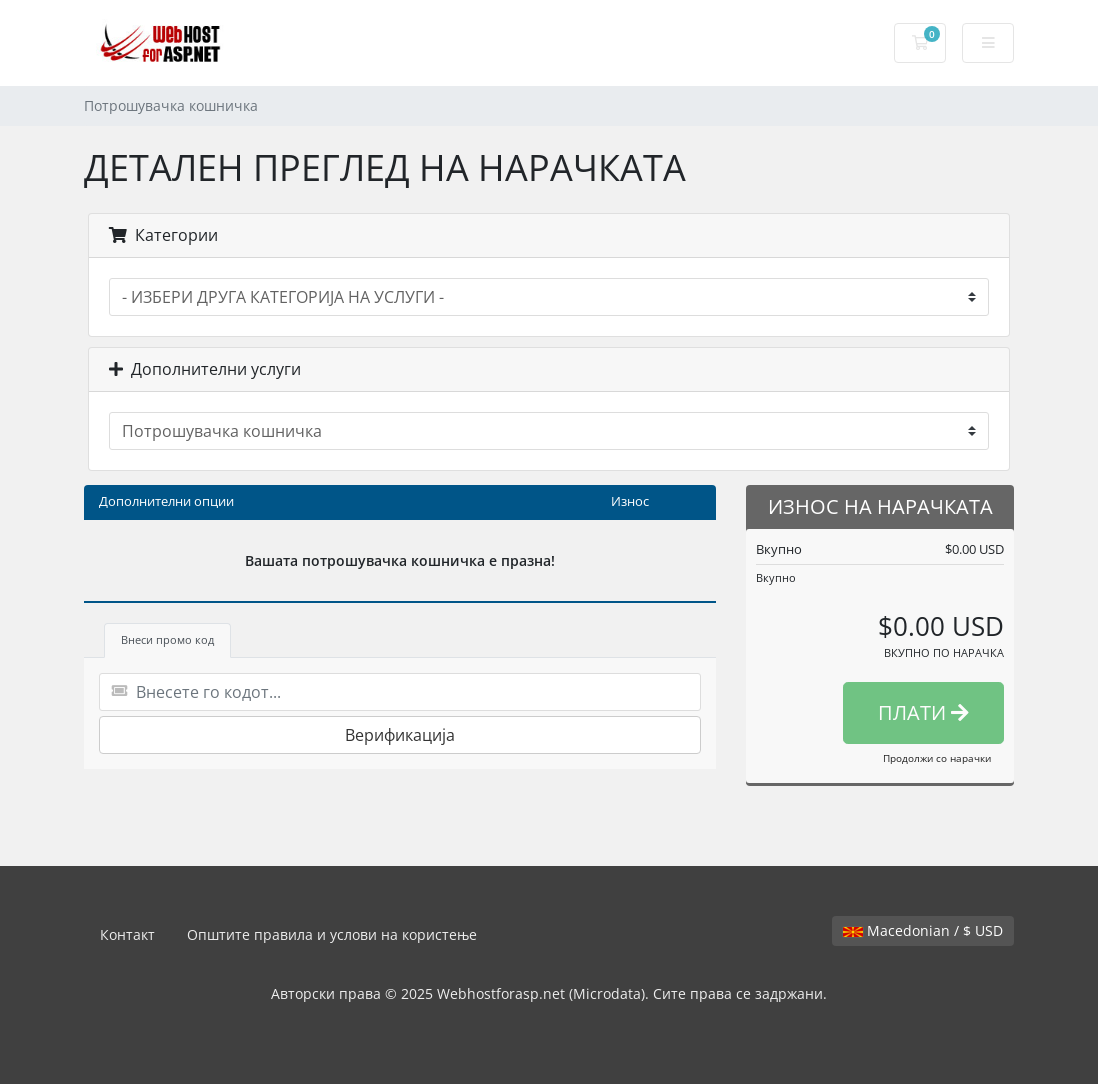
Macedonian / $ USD (923, 930)
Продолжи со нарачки (937, 758)
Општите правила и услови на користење (332, 934)
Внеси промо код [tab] (167, 639)
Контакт (127, 934)
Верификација (400, 735)
